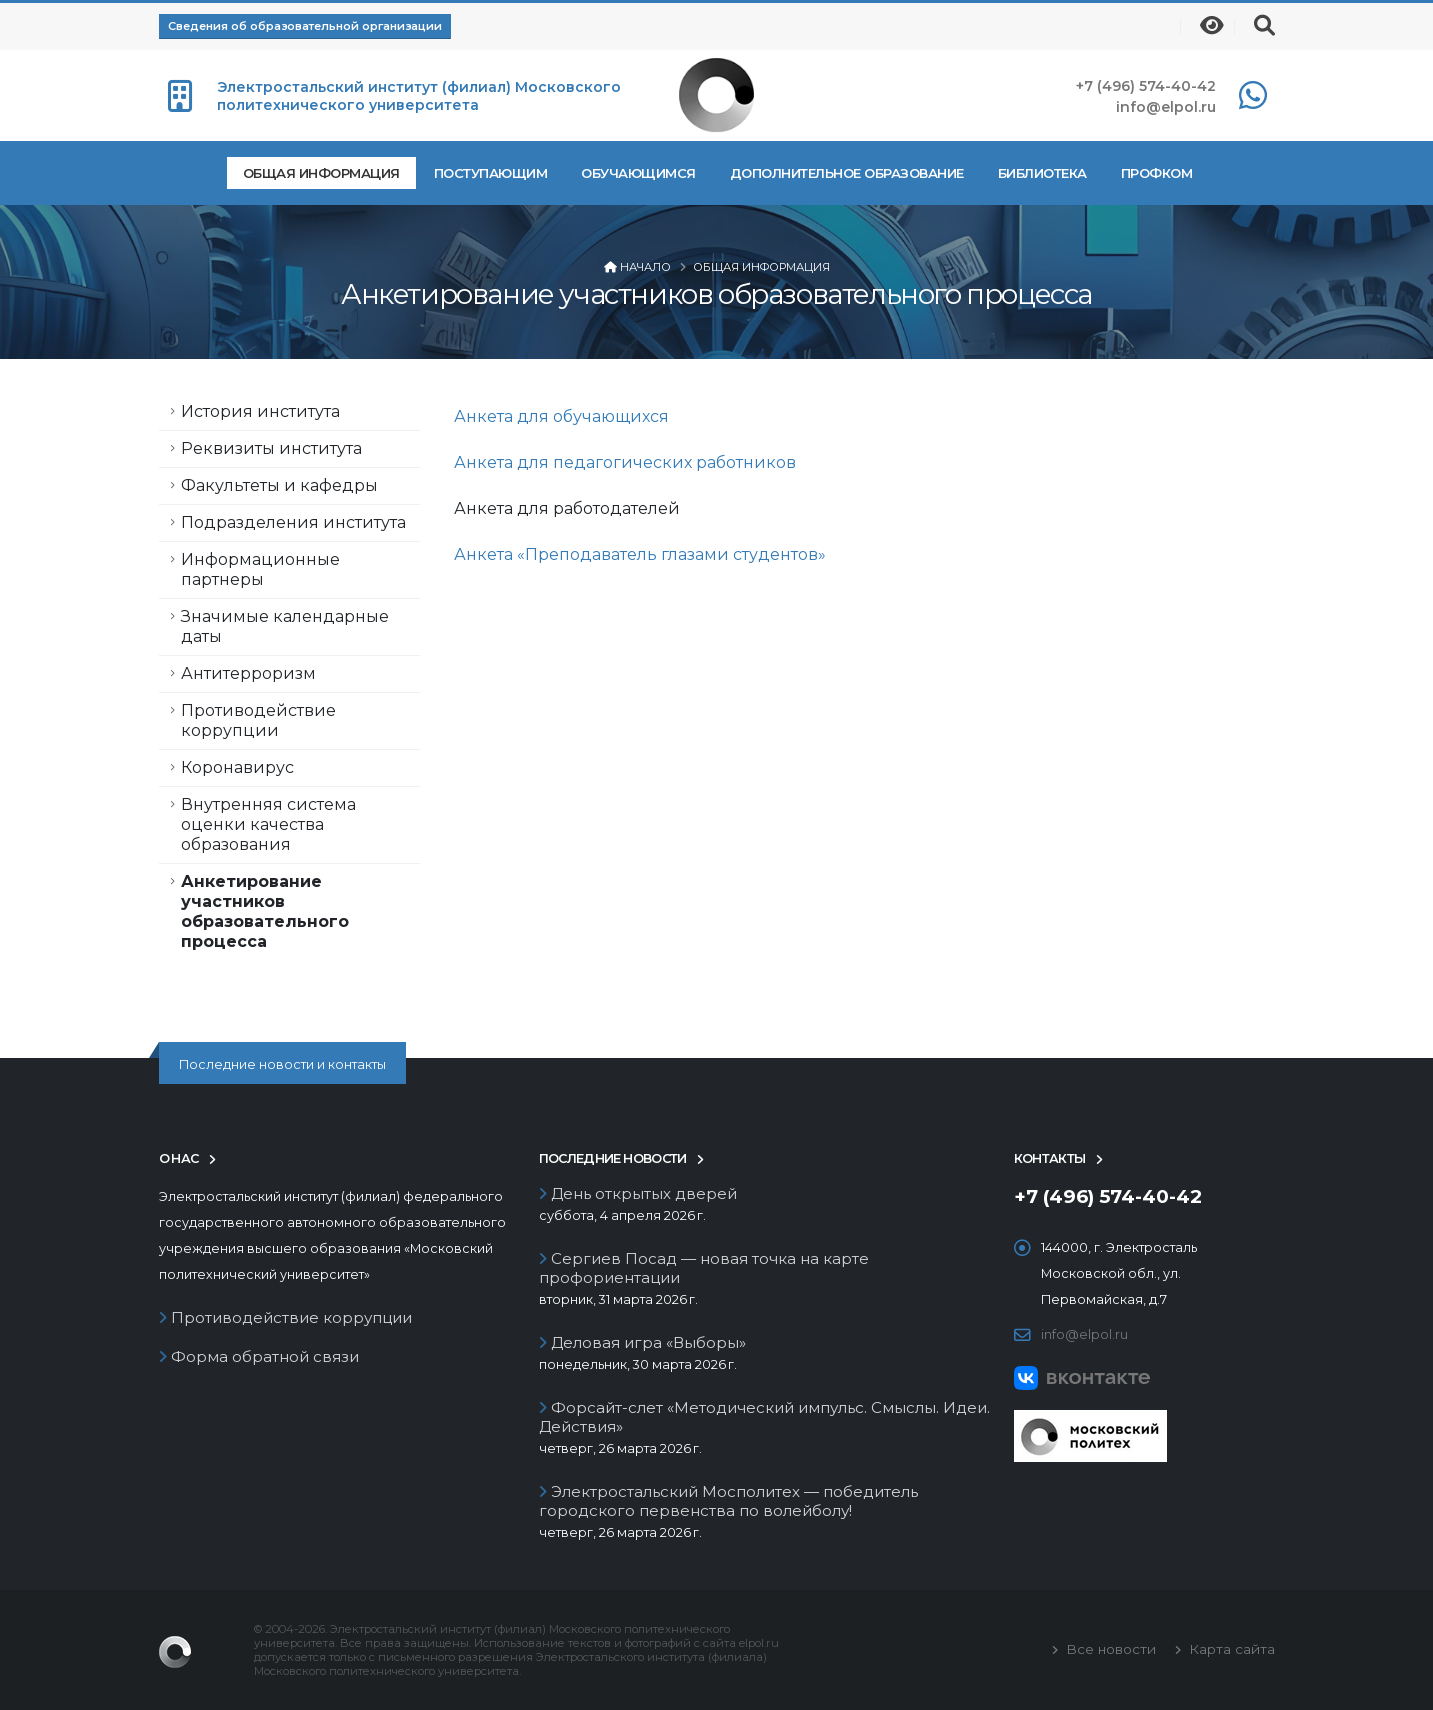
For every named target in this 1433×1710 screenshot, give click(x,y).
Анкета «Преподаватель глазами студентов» (640, 554)
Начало (645, 267)
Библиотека (1042, 173)
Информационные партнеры (260, 569)
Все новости (1109, 1649)
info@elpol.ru (1166, 107)
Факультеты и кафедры (279, 485)
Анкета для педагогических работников (625, 462)
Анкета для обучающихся (561, 416)
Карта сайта (1230, 1649)
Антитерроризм (248, 673)
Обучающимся (638, 173)
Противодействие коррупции (258, 720)
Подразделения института (293, 522)
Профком (1157, 173)
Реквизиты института (271, 448)
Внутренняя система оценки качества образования (268, 824)
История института (260, 411)
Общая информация (321, 173)
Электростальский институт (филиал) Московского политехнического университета (419, 96)
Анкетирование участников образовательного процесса (265, 911)
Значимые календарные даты (285, 626)
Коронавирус (237, 767)
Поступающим (491, 173)
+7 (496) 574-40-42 (1146, 86)
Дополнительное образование (847, 173)
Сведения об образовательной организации (305, 26)
